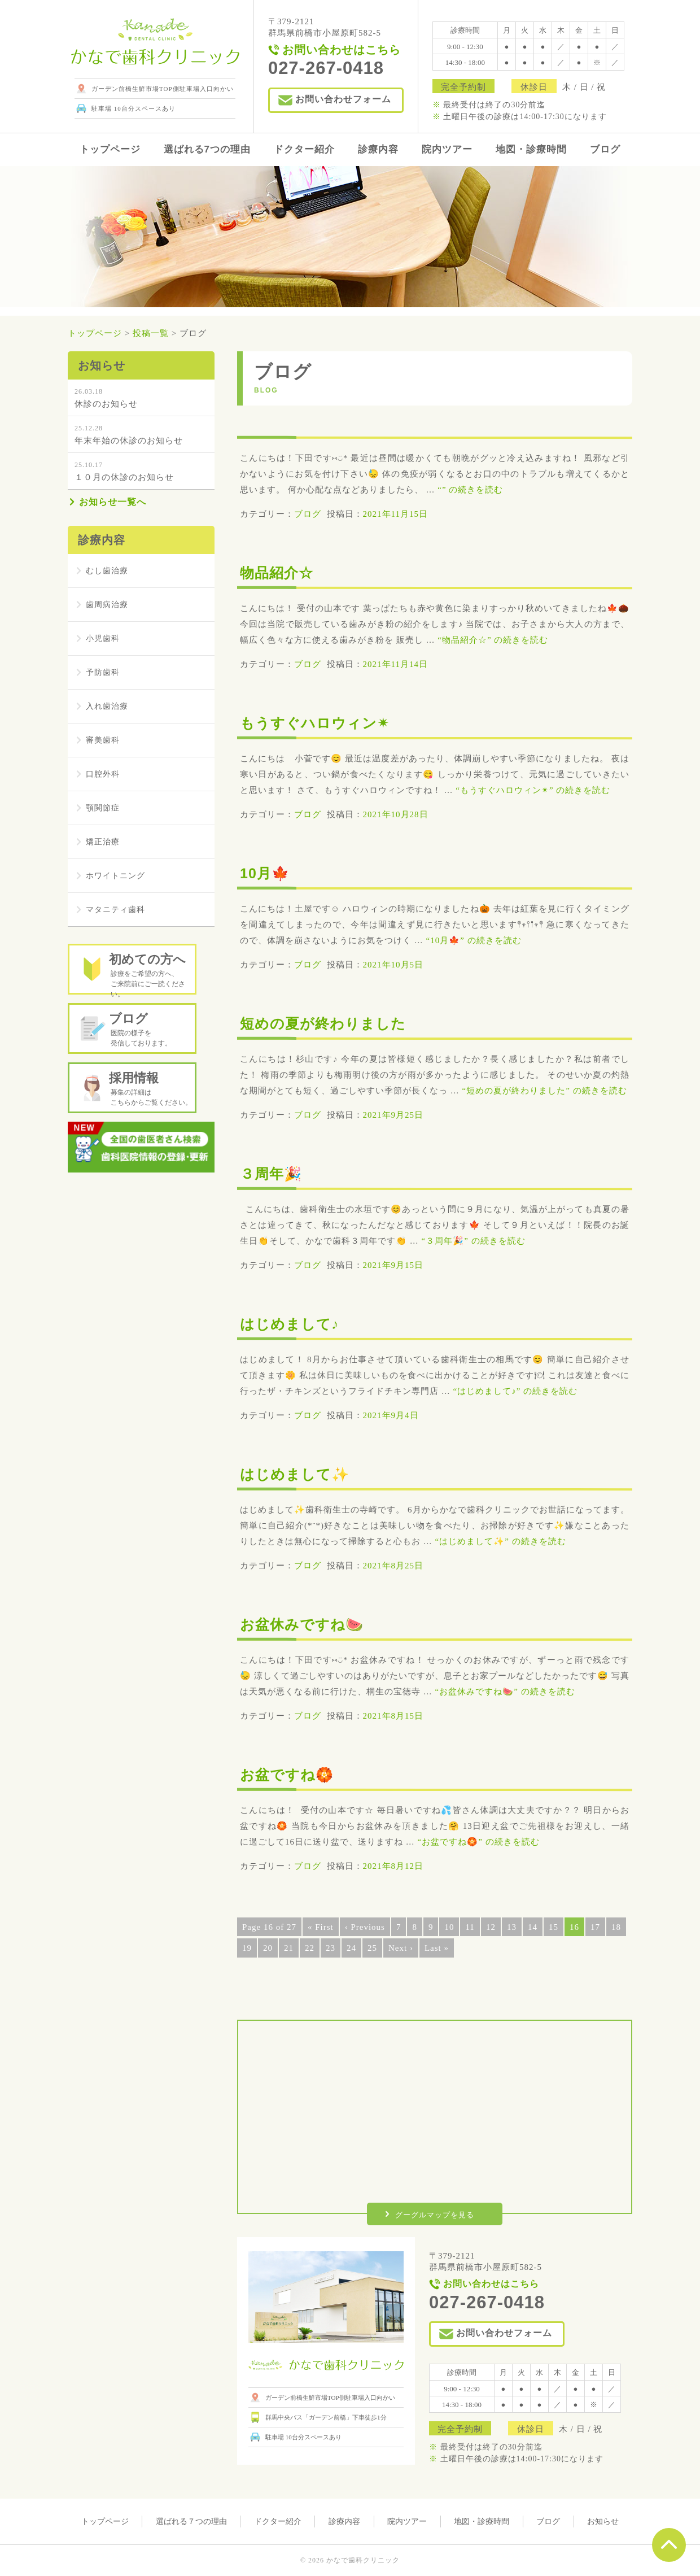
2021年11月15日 (395, 513)
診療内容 (378, 149)
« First (321, 1927)
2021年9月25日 (393, 1114)
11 (469, 1927)
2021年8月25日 (393, 1565)
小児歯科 (104, 638)
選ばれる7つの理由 (207, 149)
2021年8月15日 (393, 1715)
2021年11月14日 (395, 664)
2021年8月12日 (393, 1866)
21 (289, 1947)
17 (595, 1927)
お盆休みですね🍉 (309, 1623)
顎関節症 (104, 808)
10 (449, 1927)
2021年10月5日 (393, 964)
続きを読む (470, 489)
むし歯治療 (108, 571)
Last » (437, 1947)
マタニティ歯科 (117, 909)
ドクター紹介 (304, 149)
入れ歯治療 (108, 706)
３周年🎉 (274, 1173)
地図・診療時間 (531, 149)
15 (553, 1927)
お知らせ (603, 2521)
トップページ (110, 149)
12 (491, 1927)
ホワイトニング (117, 876)
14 (532, 1927)
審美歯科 (104, 740)
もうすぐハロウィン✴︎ (323, 722)
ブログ (605, 149)
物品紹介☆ (281, 572)
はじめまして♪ (295, 1323)
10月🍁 (267, 872)
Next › (400, 1947)
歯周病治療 (108, 604)
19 (247, 1947)
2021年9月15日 (393, 1265)
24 (351, 1947)
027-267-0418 (487, 2302)
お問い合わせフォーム (343, 99)
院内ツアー (447, 149)
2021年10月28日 (395, 814)
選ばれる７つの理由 (191, 2521)
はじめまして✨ (301, 1473)
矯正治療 (104, 842)
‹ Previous (365, 1927)
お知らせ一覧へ (112, 502)
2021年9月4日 (391, 1415)
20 (268, 1947)
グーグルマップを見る (434, 2215)
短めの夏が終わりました (332, 1022)
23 (330, 1947)
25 (372, 1947)
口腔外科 (104, 774)
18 (616, 1927)
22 (309, 1947)
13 (512, 1927)
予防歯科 (104, 672)
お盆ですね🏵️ (292, 1773)
